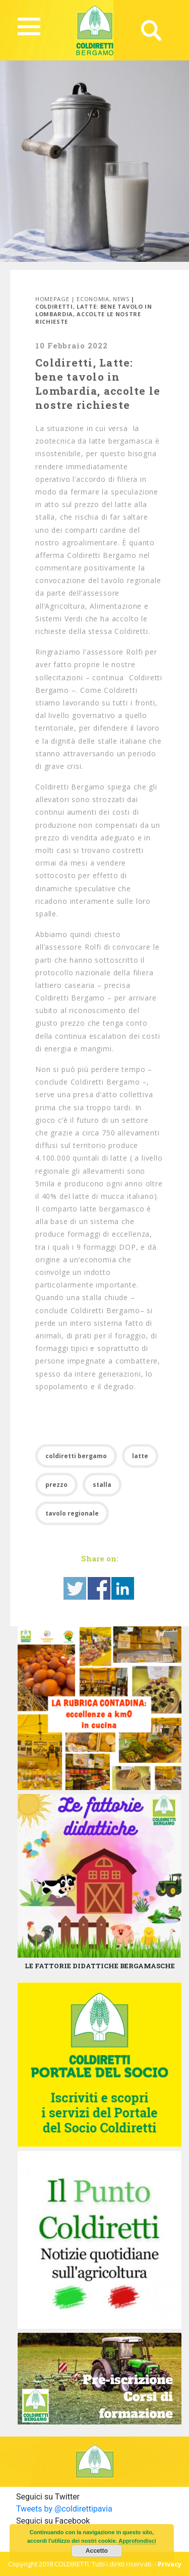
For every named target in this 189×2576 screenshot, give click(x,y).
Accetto (97, 2550)
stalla (102, 1484)
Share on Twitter (75, 1588)
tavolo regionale (72, 1513)
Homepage (52, 299)
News (121, 299)
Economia (93, 299)
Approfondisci (137, 2541)
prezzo (56, 1484)
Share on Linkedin (122, 1588)
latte (140, 1456)
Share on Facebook (99, 1588)
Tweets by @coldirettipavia (64, 2509)
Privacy (169, 2563)
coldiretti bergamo (76, 1456)
